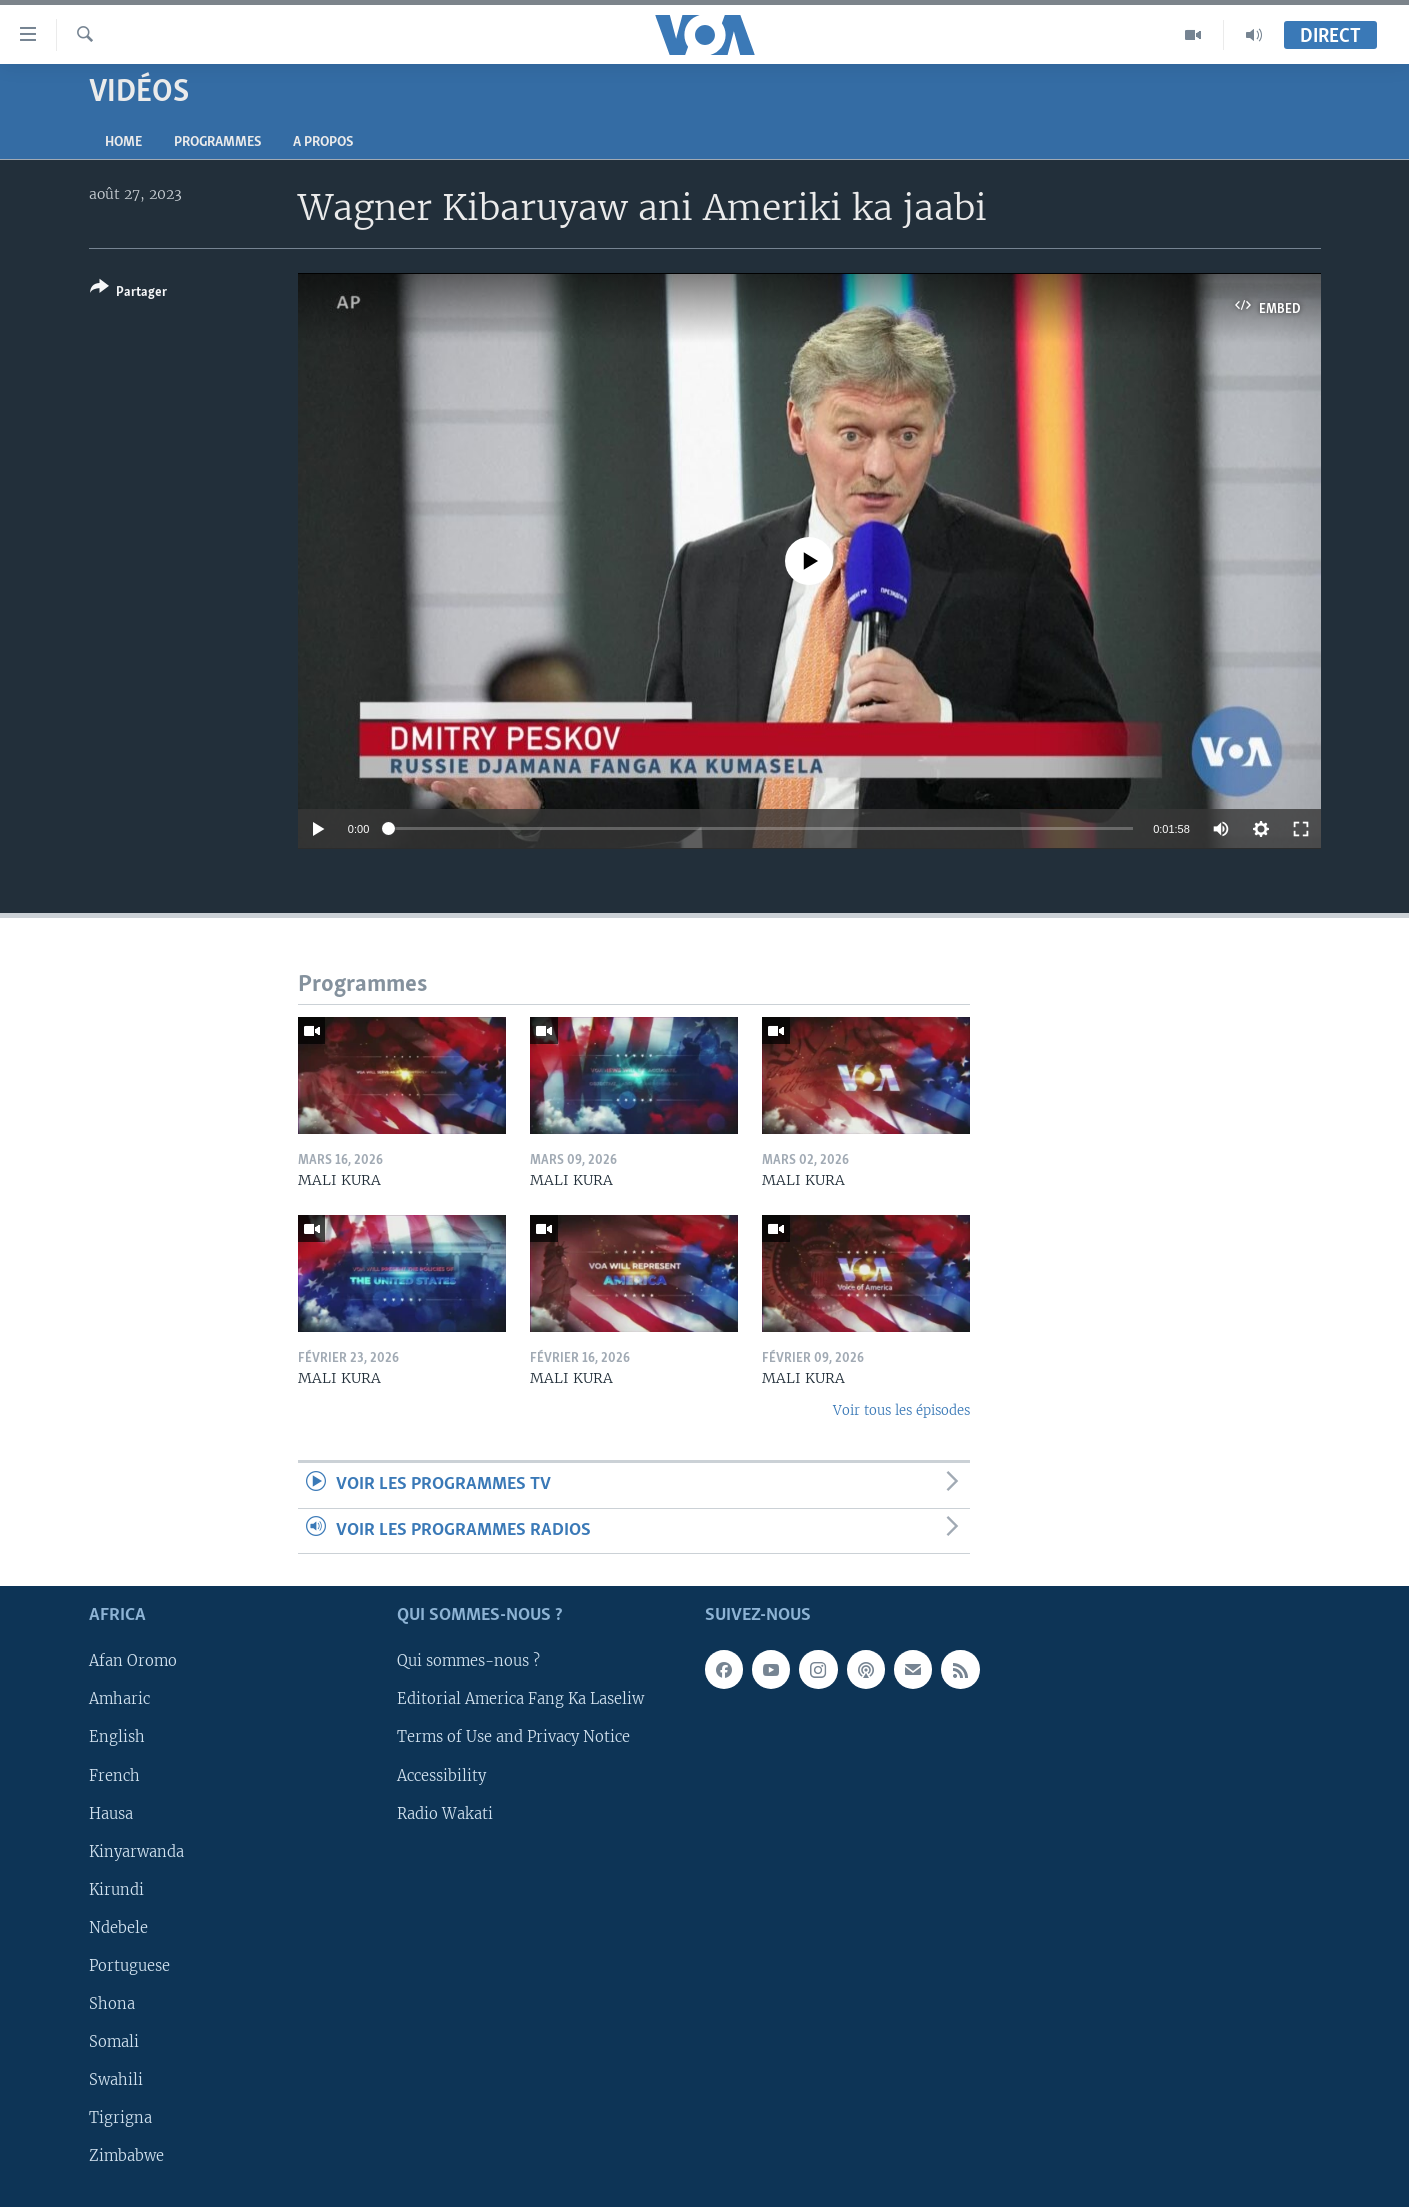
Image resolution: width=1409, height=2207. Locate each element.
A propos (323, 142)
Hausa (111, 1814)
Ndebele (118, 1928)
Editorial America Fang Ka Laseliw (520, 1699)
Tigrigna (120, 2118)
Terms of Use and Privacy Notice (513, 1737)
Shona (112, 2004)
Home (123, 142)
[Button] (128, 293)
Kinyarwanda (136, 1852)
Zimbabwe (126, 2156)
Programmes (217, 142)
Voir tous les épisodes (901, 1410)
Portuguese (129, 1966)
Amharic (119, 1699)
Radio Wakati (445, 1814)
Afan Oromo (133, 1661)
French (114, 1776)
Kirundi (116, 1890)
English (117, 1737)
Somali (114, 2042)
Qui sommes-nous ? (468, 1661)
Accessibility (441, 1776)
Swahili (116, 2080)
